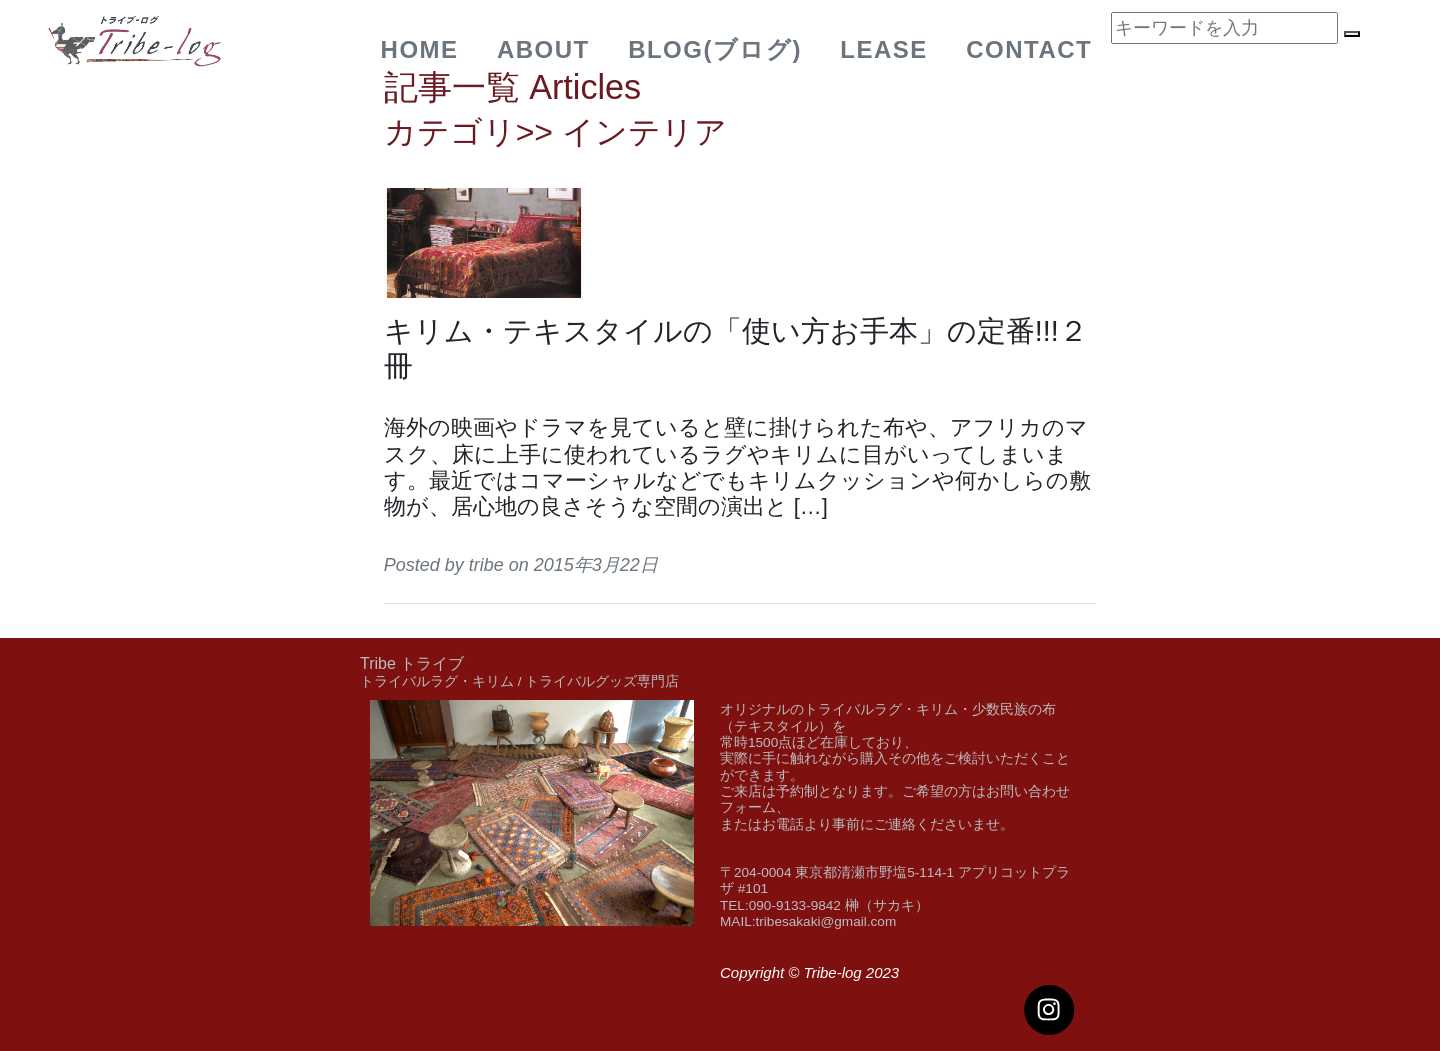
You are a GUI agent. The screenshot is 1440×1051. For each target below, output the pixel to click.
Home (420, 49)
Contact (1029, 49)
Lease (884, 49)
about (543, 49)
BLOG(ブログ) (715, 49)
